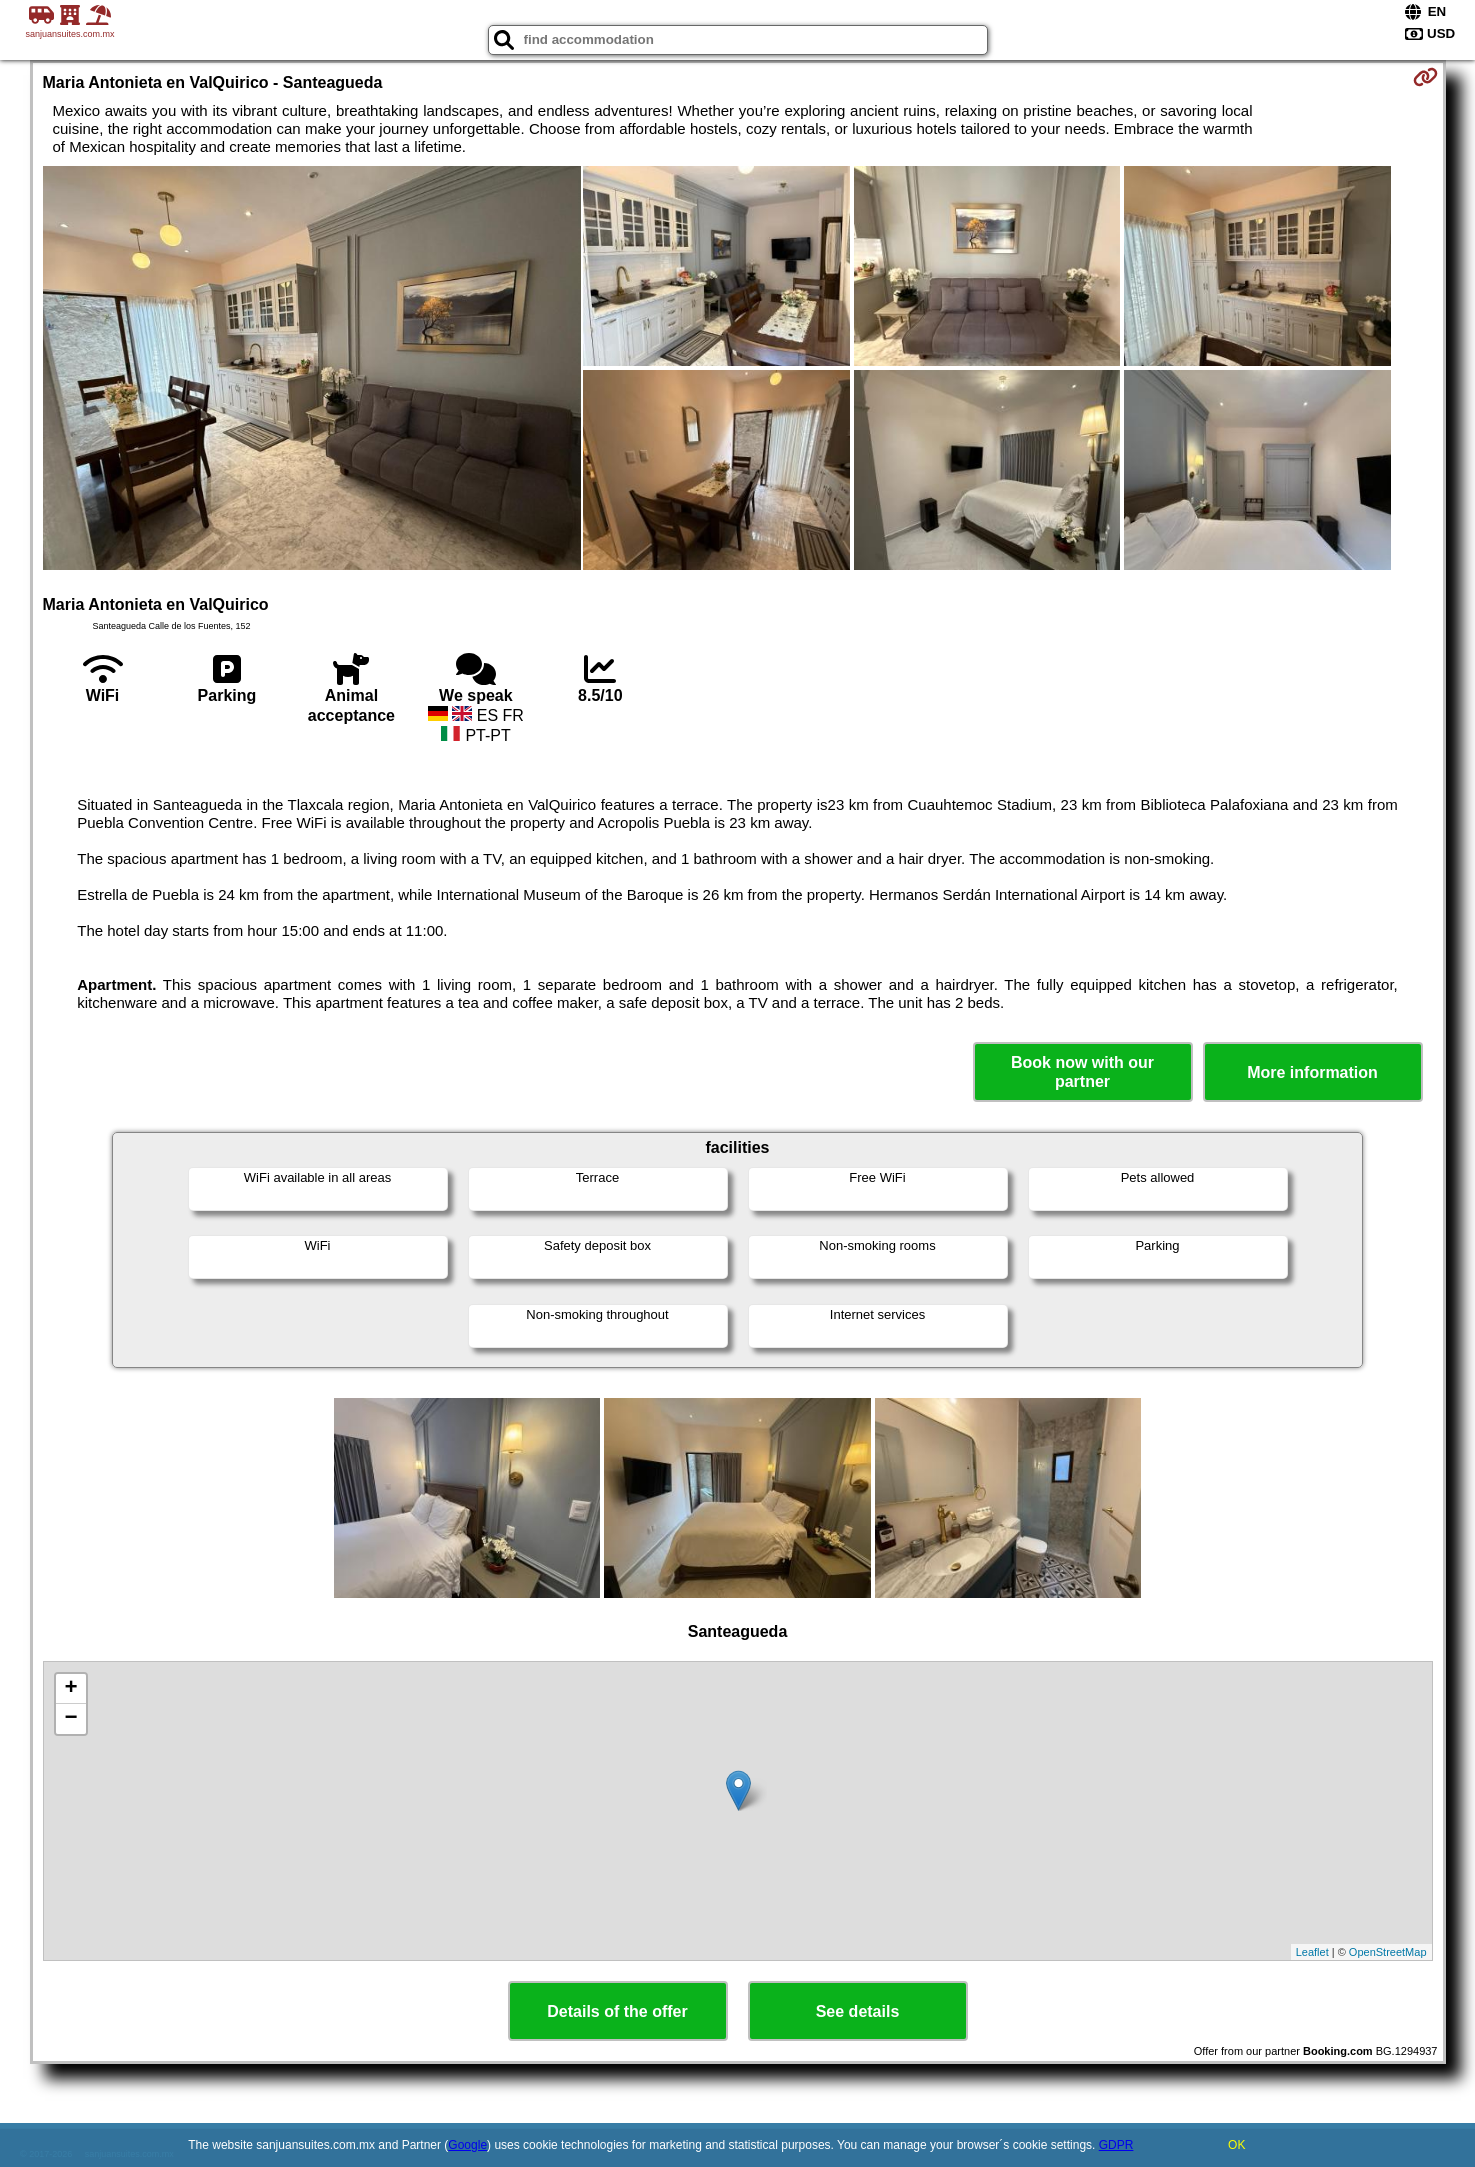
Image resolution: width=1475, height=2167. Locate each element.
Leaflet (1312, 1952)
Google (467, 2145)
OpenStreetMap (1388, 1952)
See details (858, 2011)
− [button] (70, 1719)
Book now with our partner (1082, 1072)
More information (1312, 1072)
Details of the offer (617, 2011)
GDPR (1116, 2145)
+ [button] (70, 1689)
